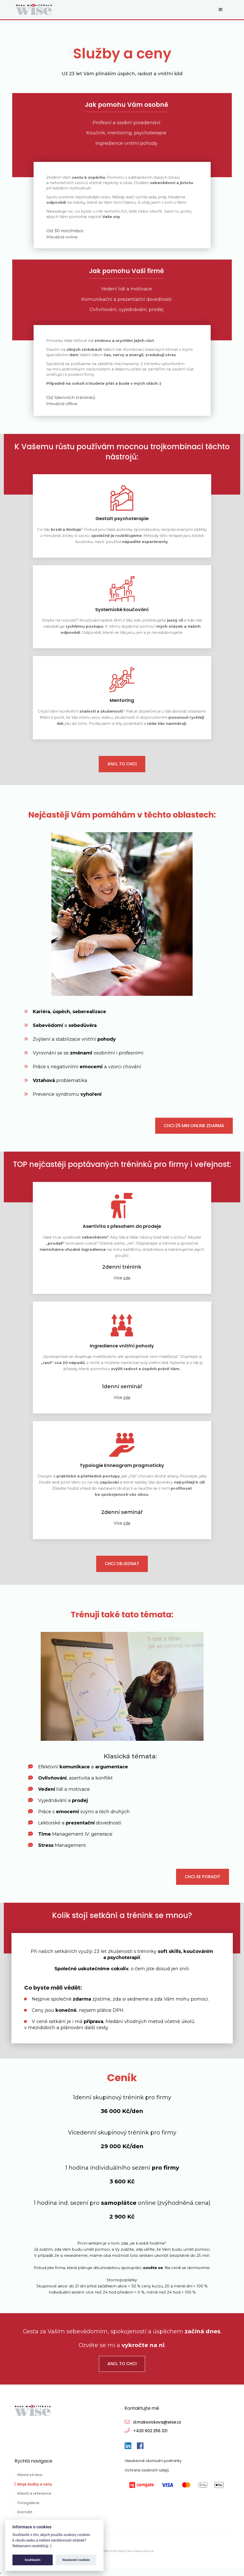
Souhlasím (32, 2560)
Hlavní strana (29, 2475)
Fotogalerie (28, 2503)
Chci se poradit (202, 1877)
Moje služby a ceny (34, 2485)
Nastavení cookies (76, 2560)
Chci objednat (122, 1564)
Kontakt (25, 2513)
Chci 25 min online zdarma (194, 1126)
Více (122, 1278)
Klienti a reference (34, 2494)
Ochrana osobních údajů (147, 2471)
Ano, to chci (122, 764)
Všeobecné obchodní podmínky (153, 2461)
